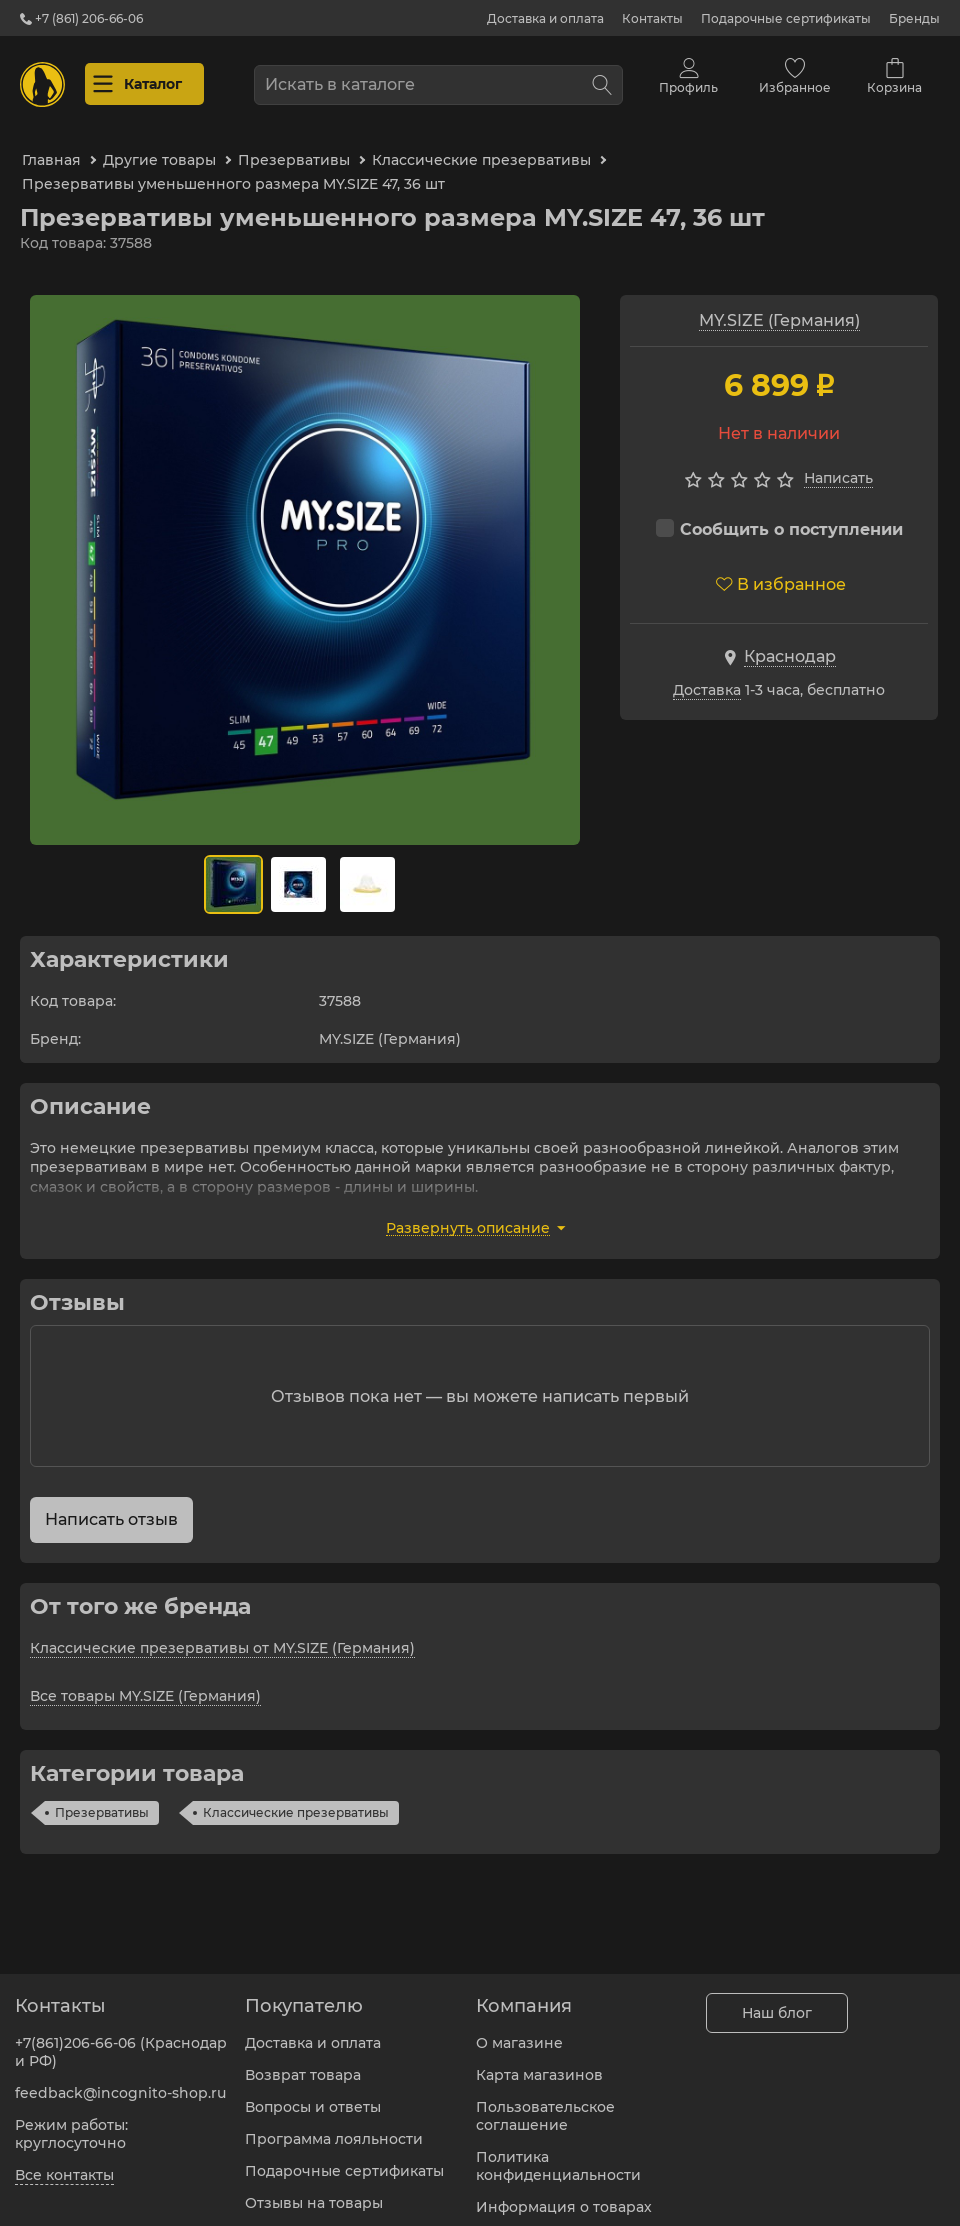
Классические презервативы (296, 1798)
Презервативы (102, 1798)
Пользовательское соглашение (545, 2104)
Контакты (652, 18)
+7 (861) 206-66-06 (81, 18)
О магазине (519, 2031)
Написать (838, 465)
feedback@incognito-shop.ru (120, 2081)
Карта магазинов (539, 2063)
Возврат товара (303, 2063)
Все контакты (64, 2163)
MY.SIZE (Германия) (779, 306)
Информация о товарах (564, 2195)
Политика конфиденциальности (558, 2154)
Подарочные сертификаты (786, 18)
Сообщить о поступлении (779, 515)
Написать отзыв (111, 1505)
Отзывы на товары (314, 2191)
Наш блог (777, 2001)
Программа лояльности (334, 2127)
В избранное (781, 570)
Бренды (914, 18)
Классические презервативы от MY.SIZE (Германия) (222, 1634)
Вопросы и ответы (313, 2095)
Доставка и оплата (545, 18)
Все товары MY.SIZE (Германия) (145, 1682)
